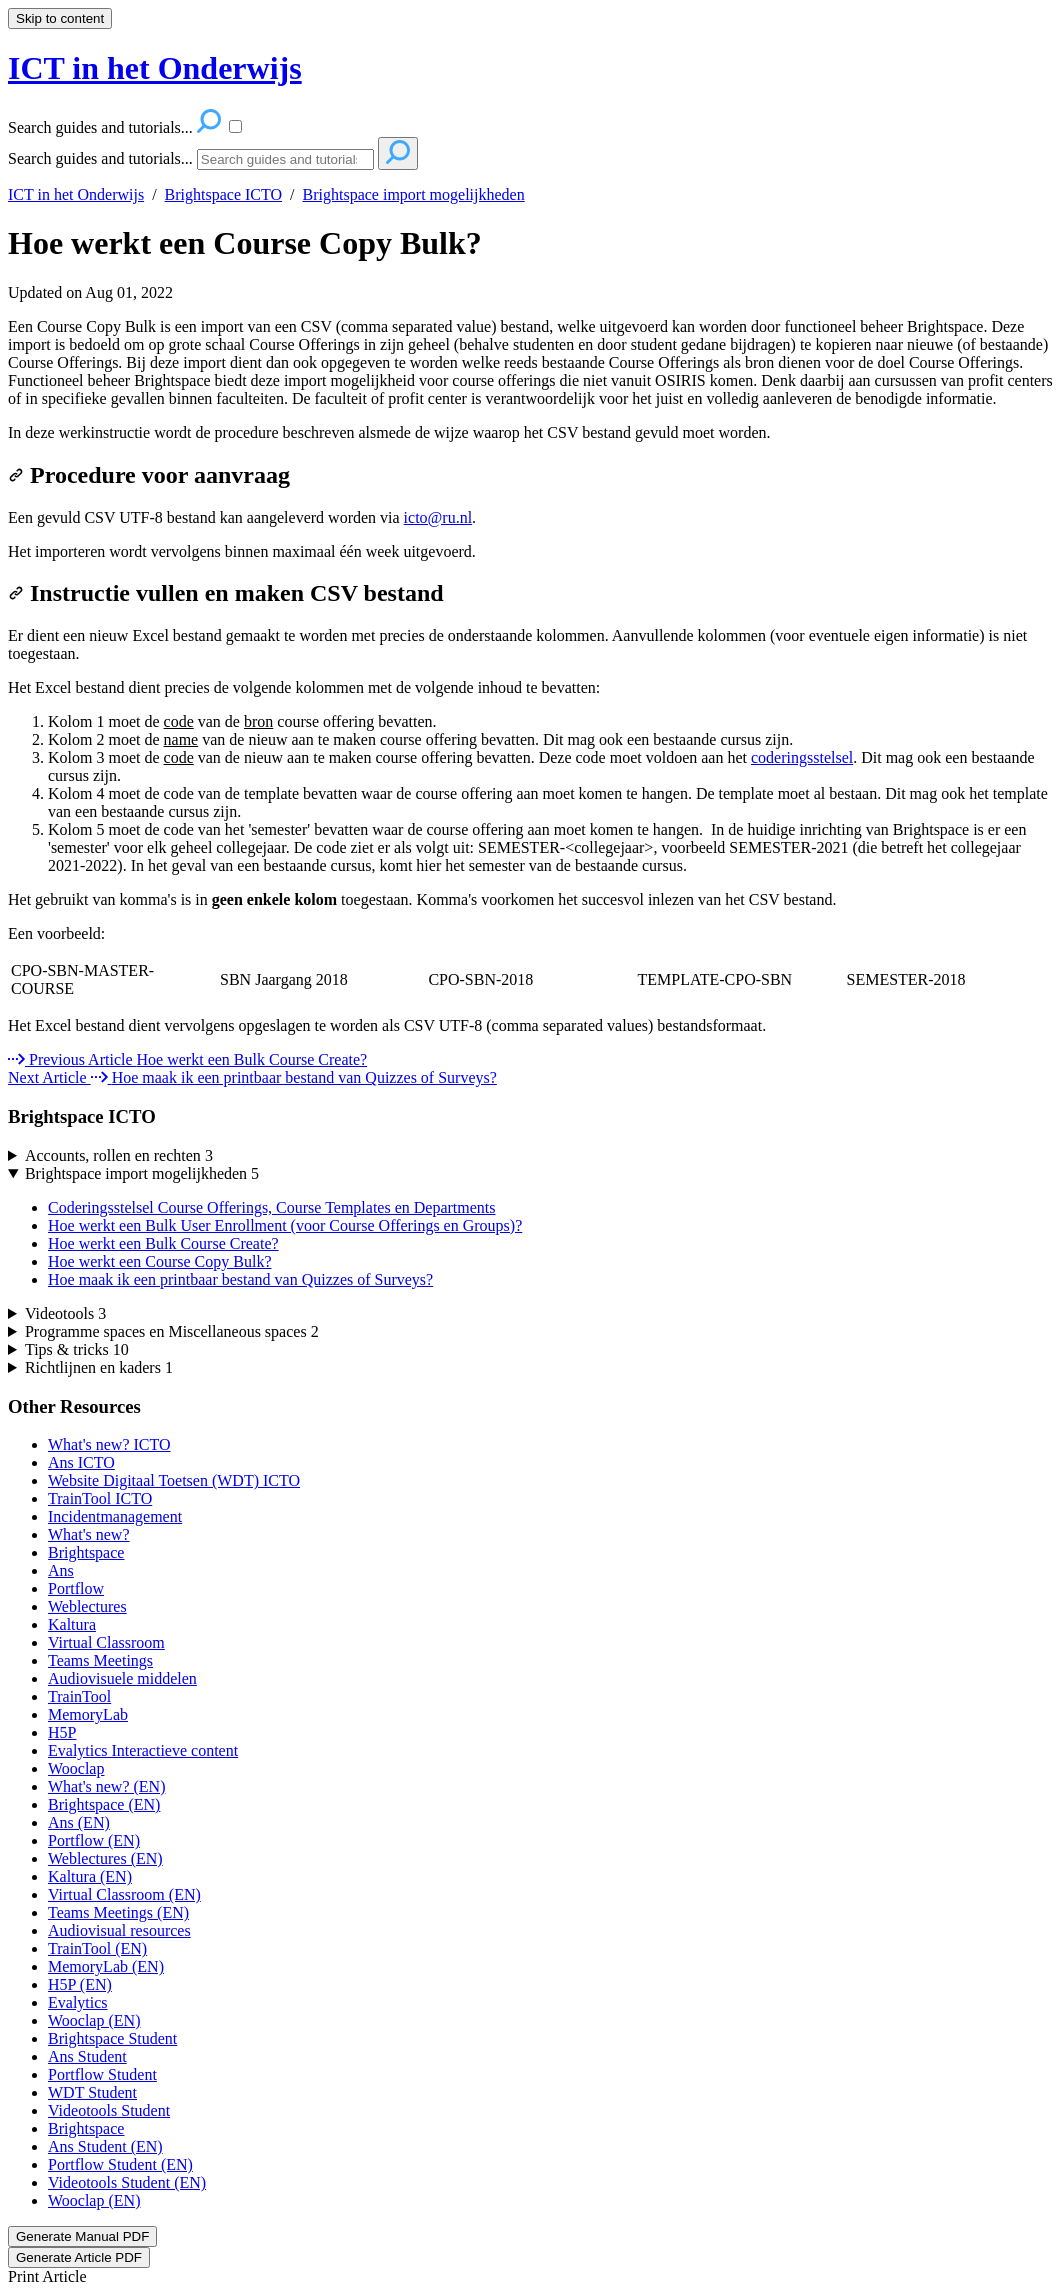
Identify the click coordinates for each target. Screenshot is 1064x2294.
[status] (532, 900)
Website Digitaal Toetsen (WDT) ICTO (174, 1480)
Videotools (65, 1313)
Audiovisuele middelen (122, 1678)
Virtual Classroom (106, 1642)
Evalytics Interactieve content (143, 1750)
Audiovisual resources (119, 1930)
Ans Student (87, 2056)
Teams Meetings (100, 1660)
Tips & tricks (77, 1349)
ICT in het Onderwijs (76, 194)
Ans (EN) (79, 1822)
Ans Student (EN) (105, 2146)
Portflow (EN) (94, 1840)
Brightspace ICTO (223, 194)
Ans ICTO (81, 1462)
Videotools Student (109, 2110)
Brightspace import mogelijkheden (414, 194)
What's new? (89, 1534)
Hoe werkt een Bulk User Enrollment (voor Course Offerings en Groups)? (285, 1225)
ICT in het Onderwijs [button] (155, 68)
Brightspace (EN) (104, 1804)
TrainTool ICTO (100, 1498)
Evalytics (78, 2002)
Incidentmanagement (115, 1516)
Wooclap (76, 1768)
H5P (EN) (80, 1984)
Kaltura (72, 1624)
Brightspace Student (112, 2038)
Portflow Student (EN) (120, 2164)
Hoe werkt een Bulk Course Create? (163, 1243)
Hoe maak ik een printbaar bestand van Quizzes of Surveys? (240, 1279)
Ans (61, 1570)
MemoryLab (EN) (106, 1966)
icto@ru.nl (438, 517)
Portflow (76, 1588)
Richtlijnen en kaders (99, 1367)
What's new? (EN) (107, 1786)
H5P (62, 1732)
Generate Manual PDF (82, 2236)
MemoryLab (88, 1714)
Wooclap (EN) (94, 2020)
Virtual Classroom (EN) (124, 1894)
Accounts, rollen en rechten (119, 1155)
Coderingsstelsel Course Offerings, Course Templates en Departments (272, 1207)
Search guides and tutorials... (100, 158)
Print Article (47, 2276)
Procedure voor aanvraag (149, 475)
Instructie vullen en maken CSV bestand (226, 593)
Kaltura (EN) (90, 1876)
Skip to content (60, 18)
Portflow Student (102, 2074)
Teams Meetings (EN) (118, 1912)
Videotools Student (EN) (127, 2182)
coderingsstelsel (802, 757)
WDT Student (92, 2092)
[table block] (532, 980)
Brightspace (86, 1552)
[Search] (285, 159)
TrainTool (79, 1696)
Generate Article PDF (79, 2257)
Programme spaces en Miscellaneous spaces (172, 1331)
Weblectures (87, 1606)
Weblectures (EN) (105, 1858)
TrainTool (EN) (97, 1948)
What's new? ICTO (109, 1444)
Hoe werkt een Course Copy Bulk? (245, 243)
